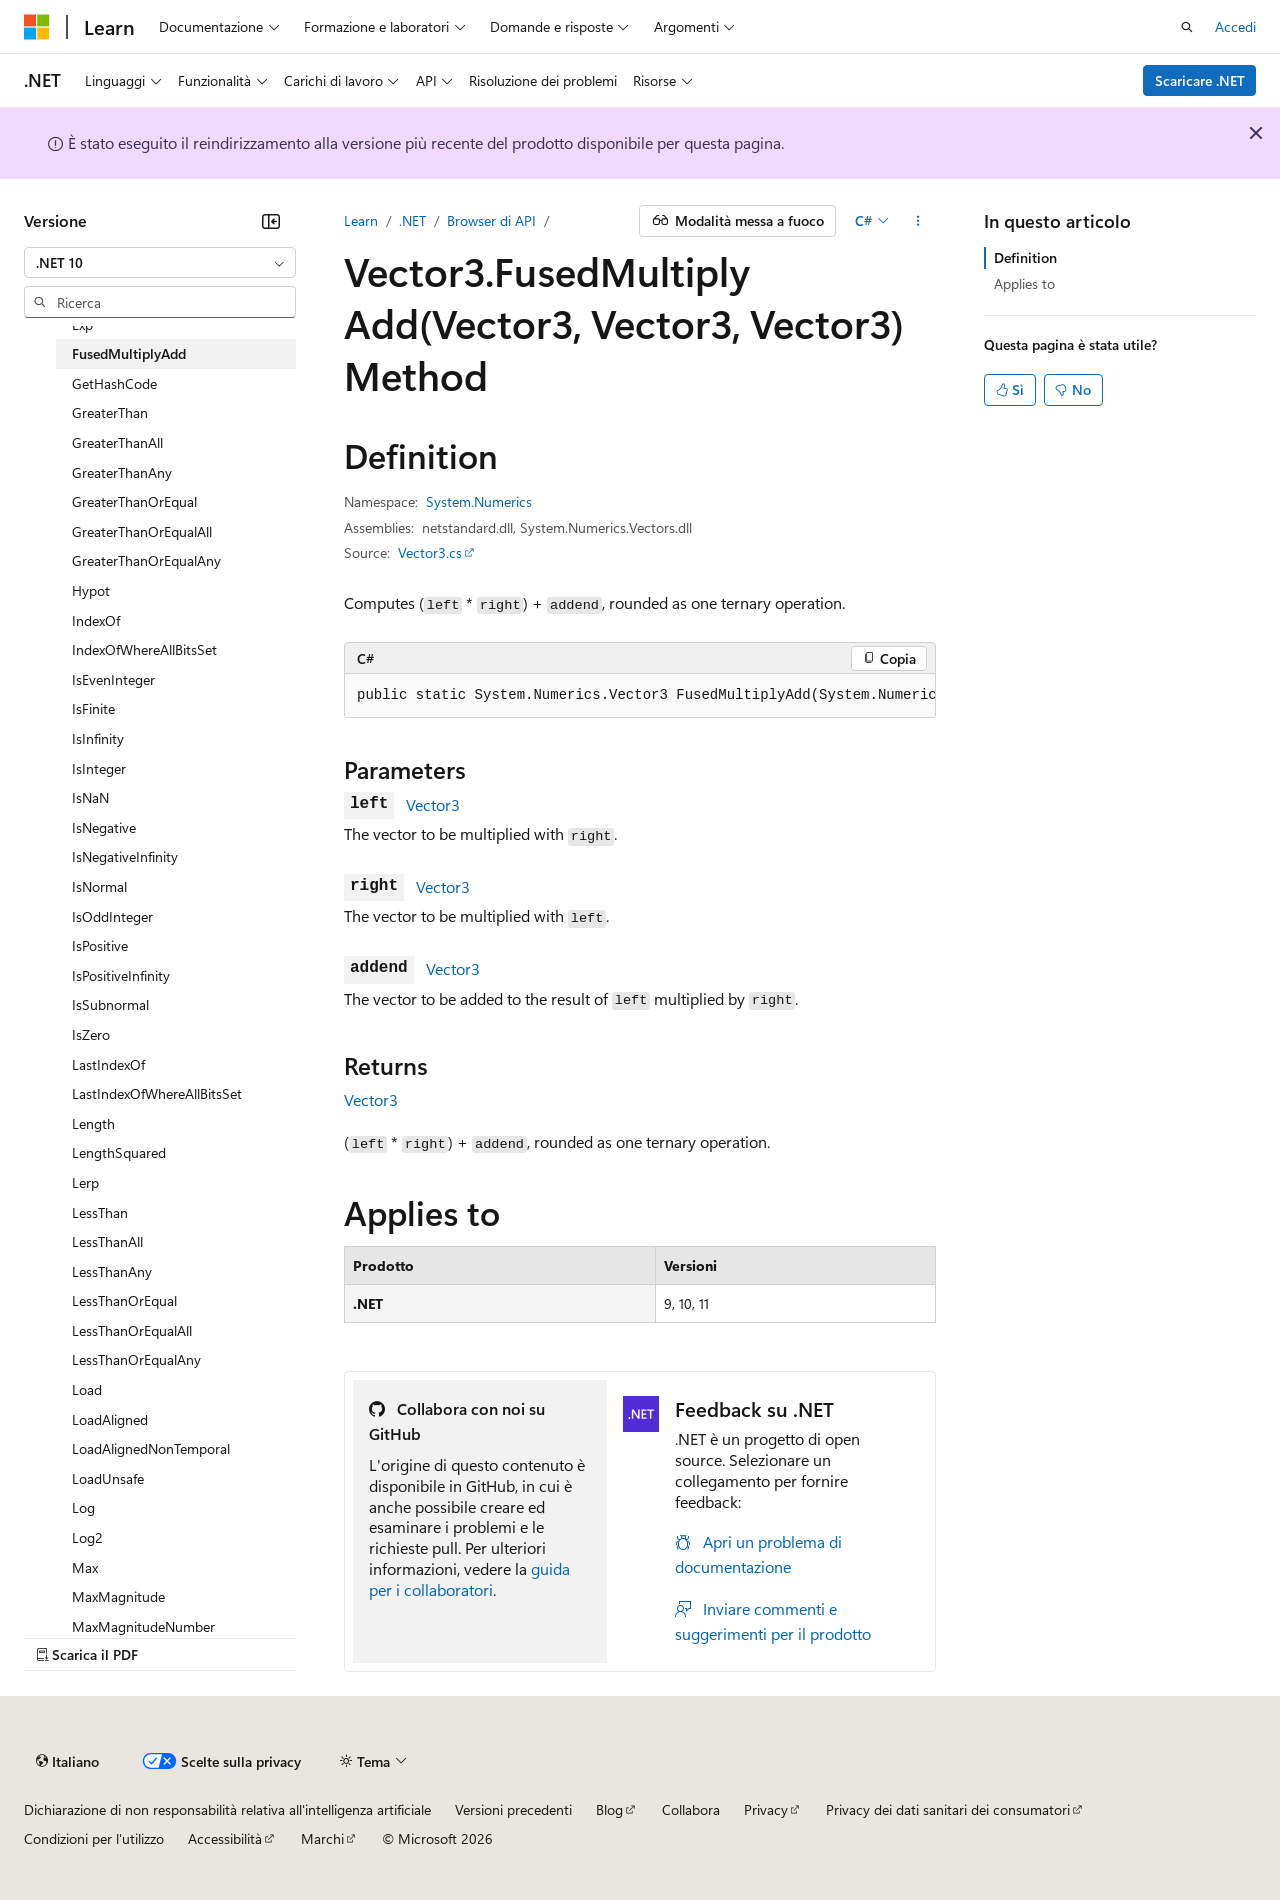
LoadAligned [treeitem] (110, 1419)
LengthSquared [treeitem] (119, 1152)
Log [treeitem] (83, 1507)
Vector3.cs (430, 552)
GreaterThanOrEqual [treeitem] (134, 501)
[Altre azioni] (918, 221)
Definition (1025, 257)
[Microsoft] (37, 27)
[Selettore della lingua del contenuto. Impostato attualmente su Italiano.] (67, 1761)
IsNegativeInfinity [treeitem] (125, 856)
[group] (640, 696)
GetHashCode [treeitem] (114, 383)
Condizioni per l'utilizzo (94, 1838)
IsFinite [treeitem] (93, 708)
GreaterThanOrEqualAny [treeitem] (146, 560)
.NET (412, 220)
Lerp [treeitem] (85, 1182)
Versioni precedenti (513, 1809)
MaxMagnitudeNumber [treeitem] (143, 1626)
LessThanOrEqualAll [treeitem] (132, 1330)
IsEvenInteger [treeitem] (113, 679)
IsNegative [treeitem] (104, 827)
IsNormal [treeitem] (99, 886)
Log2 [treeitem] (87, 1537)
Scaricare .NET (1200, 80)
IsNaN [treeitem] (90, 797)
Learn (361, 220)
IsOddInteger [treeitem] (112, 916)
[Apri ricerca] (1187, 27)
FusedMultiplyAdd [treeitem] (129, 353)
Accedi (1235, 26)
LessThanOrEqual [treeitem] (124, 1300)
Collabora (691, 1809)
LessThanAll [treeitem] (107, 1241)
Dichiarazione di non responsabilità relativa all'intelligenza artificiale (227, 1809)
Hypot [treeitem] (91, 590)
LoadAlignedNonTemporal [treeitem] (151, 1448)
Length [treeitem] (93, 1123)
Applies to (1024, 283)
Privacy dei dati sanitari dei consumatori (948, 1809)
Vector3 (433, 804)
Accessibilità (225, 1838)
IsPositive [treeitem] (100, 945)
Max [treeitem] (85, 1567)
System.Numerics (479, 501)
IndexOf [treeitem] (96, 620)
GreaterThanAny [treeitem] (122, 472)
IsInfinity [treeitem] (98, 738)
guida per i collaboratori (469, 1579)
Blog (609, 1809)
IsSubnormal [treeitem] (110, 1004)
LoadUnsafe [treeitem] (108, 1478)
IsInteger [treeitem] (99, 768)
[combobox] (160, 263)
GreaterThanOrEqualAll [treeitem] (142, 531)
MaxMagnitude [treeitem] (118, 1596)
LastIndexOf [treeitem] (108, 1064)
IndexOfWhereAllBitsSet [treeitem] (144, 649)
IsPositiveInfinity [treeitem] (121, 975)
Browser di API (491, 220)
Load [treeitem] (87, 1389)
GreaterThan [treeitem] (110, 412)
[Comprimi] (271, 221)
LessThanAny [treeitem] (112, 1271)
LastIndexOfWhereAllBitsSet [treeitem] (157, 1093)
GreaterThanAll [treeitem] (117, 442)
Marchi (322, 1838)
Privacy (766, 1809)
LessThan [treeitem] (100, 1212)
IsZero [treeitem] (91, 1034)
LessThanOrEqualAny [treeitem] (136, 1359)
